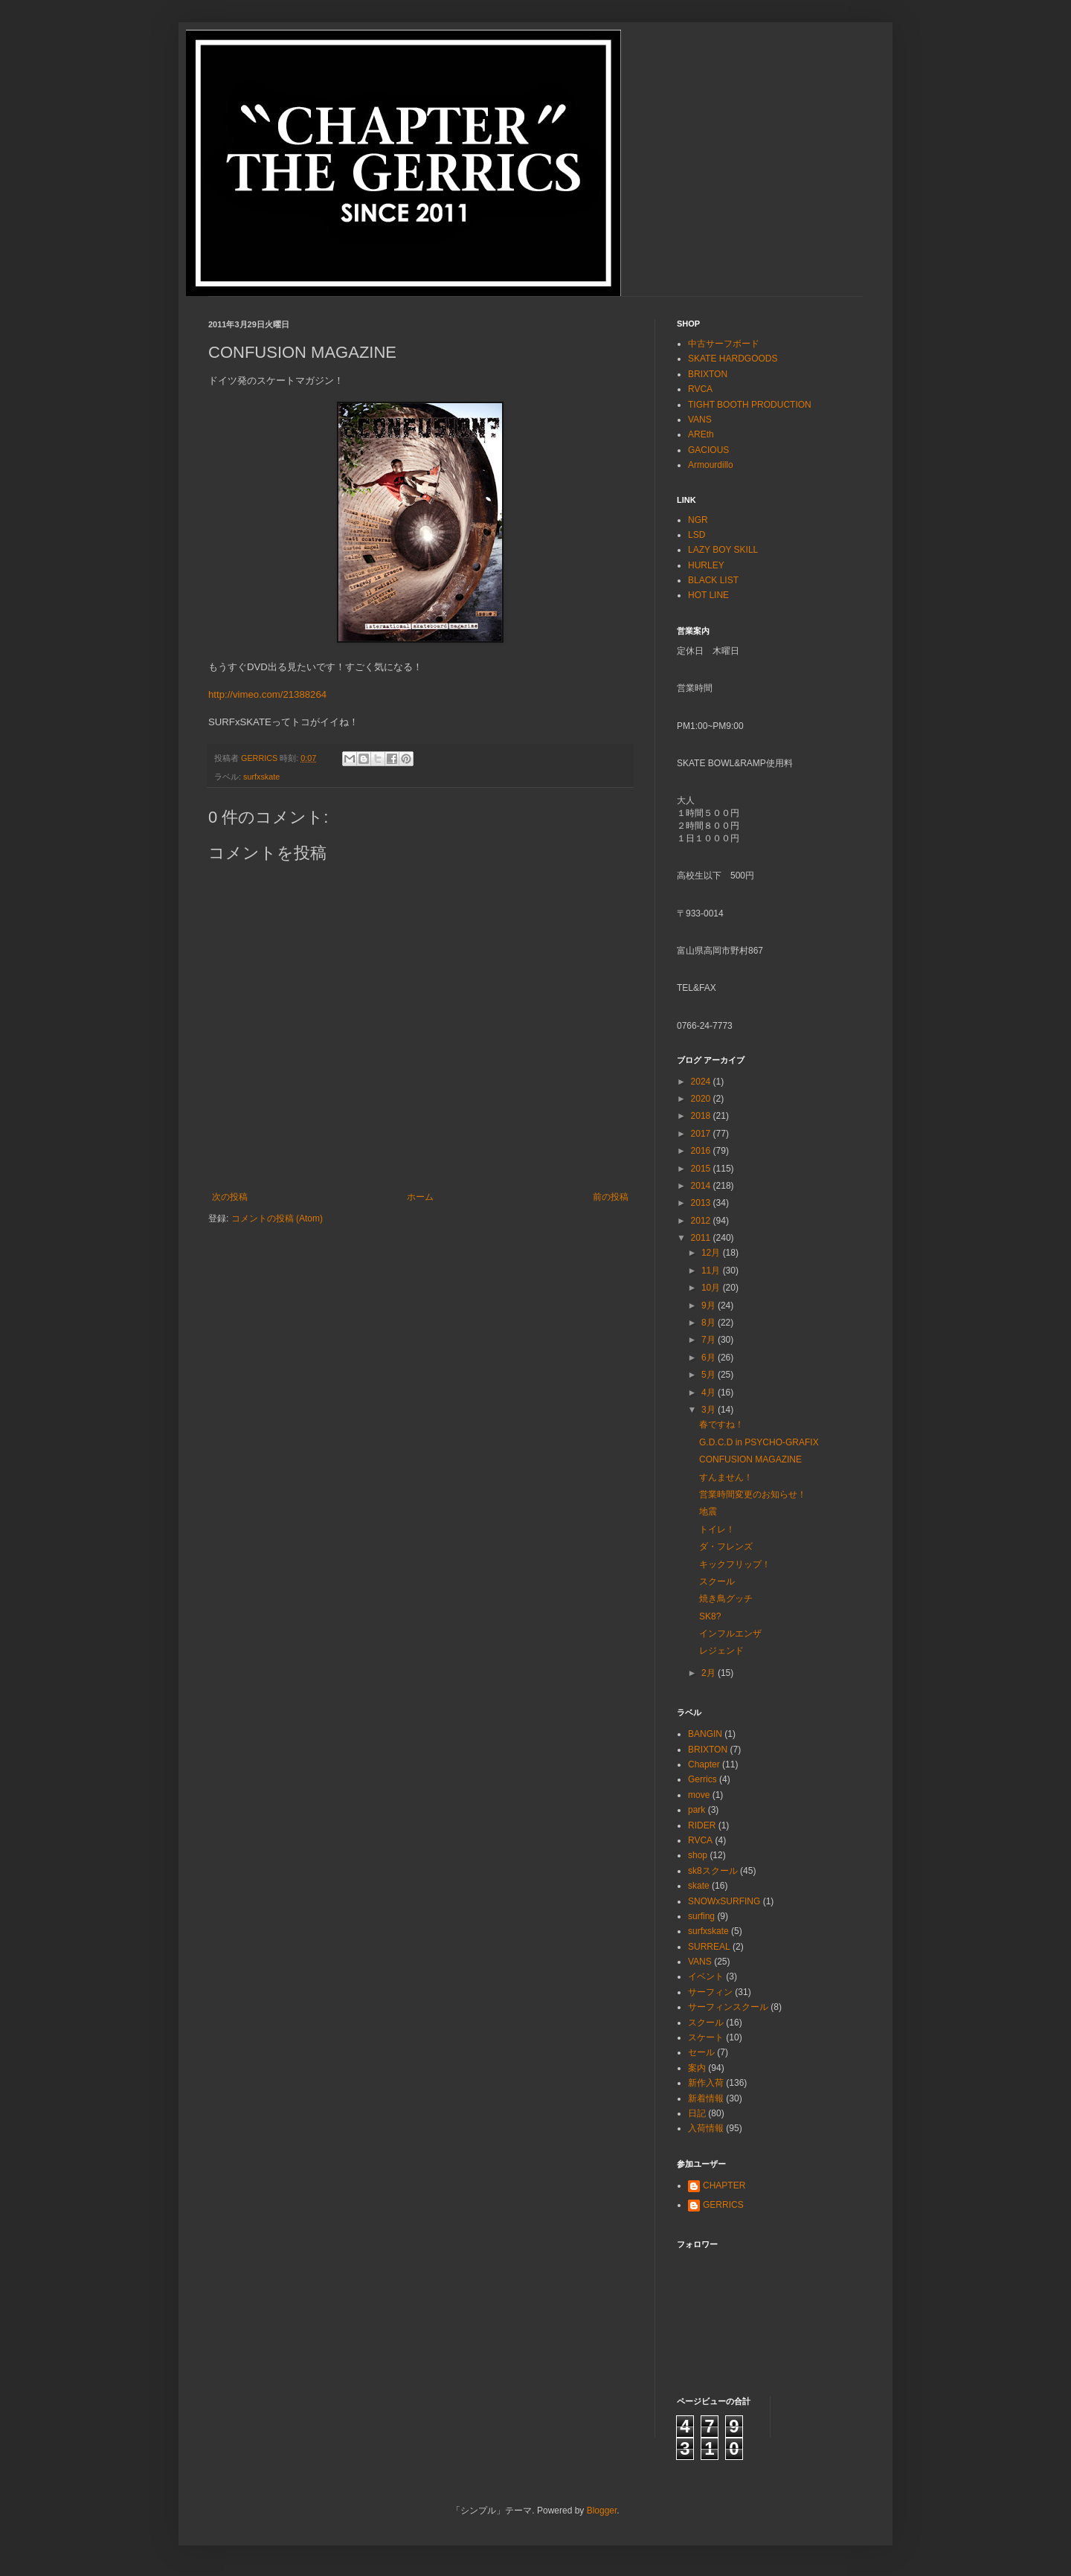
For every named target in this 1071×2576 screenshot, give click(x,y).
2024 (702, 1081)
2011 (702, 1238)
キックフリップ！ (735, 1564)
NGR (698, 520)
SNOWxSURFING (724, 1901)
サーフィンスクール (728, 2007)
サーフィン (710, 1992)
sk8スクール (713, 1871)
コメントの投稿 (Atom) (277, 1218)
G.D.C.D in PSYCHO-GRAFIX (759, 1442)
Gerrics (702, 1779)
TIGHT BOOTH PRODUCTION (749, 404)
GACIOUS (708, 450)
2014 (702, 1186)
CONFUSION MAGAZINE (750, 1459)
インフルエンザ (730, 1633)
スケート (706, 2037)
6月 (709, 1357)
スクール (717, 1581)
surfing (701, 1916)
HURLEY (706, 565)
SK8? (710, 1616)
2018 (702, 1116)
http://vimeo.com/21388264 (267, 694)
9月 (709, 1305)
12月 (712, 1252)
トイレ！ (717, 1529)
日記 (697, 2113)
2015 (702, 1168)
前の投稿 (610, 1197)
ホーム (420, 1197)
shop (697, 1855)
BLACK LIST (713, 580)
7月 (709, 1339)
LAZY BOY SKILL (723, 550)
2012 (702, 1220)
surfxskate (261, 776)
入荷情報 (706, 2128)
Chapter (704, 1764)
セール (701, 2052)
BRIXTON (707, 374)
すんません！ (726, 1477)
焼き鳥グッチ (726, 1598)
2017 (702, 1133)
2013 (702, 1203)
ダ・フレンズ (726, 1546)
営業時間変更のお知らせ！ (752, 1494)
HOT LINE (708, 595)
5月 (709, 1374)
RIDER (701, 1825)
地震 (708, 1511)
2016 (702, 1151)
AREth (701, 434)
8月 (709, 1322)
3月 (709, 1409)
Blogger (602, 2510)
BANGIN (705, 1734)
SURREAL (709, 1946)
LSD (696, 535)
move (699, 1795)
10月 (712, 1287)
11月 (712, 1270)
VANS (700, 419)
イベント (706, 1976)
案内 (697, 2068)
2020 (702, 1098)
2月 (709, 1673)
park (696, 1810)
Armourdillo (710, 465)
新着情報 (706, 2098)
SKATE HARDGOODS (732, 358)
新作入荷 (706, 2083)
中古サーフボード (723, 343)
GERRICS (723, 2205)
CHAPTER (724, 2185)
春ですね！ (721, 1424)
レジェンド (721, 1650)
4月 (709, 1392)
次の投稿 (230, 1197)
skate (699, 1885)
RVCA (700, 389)
